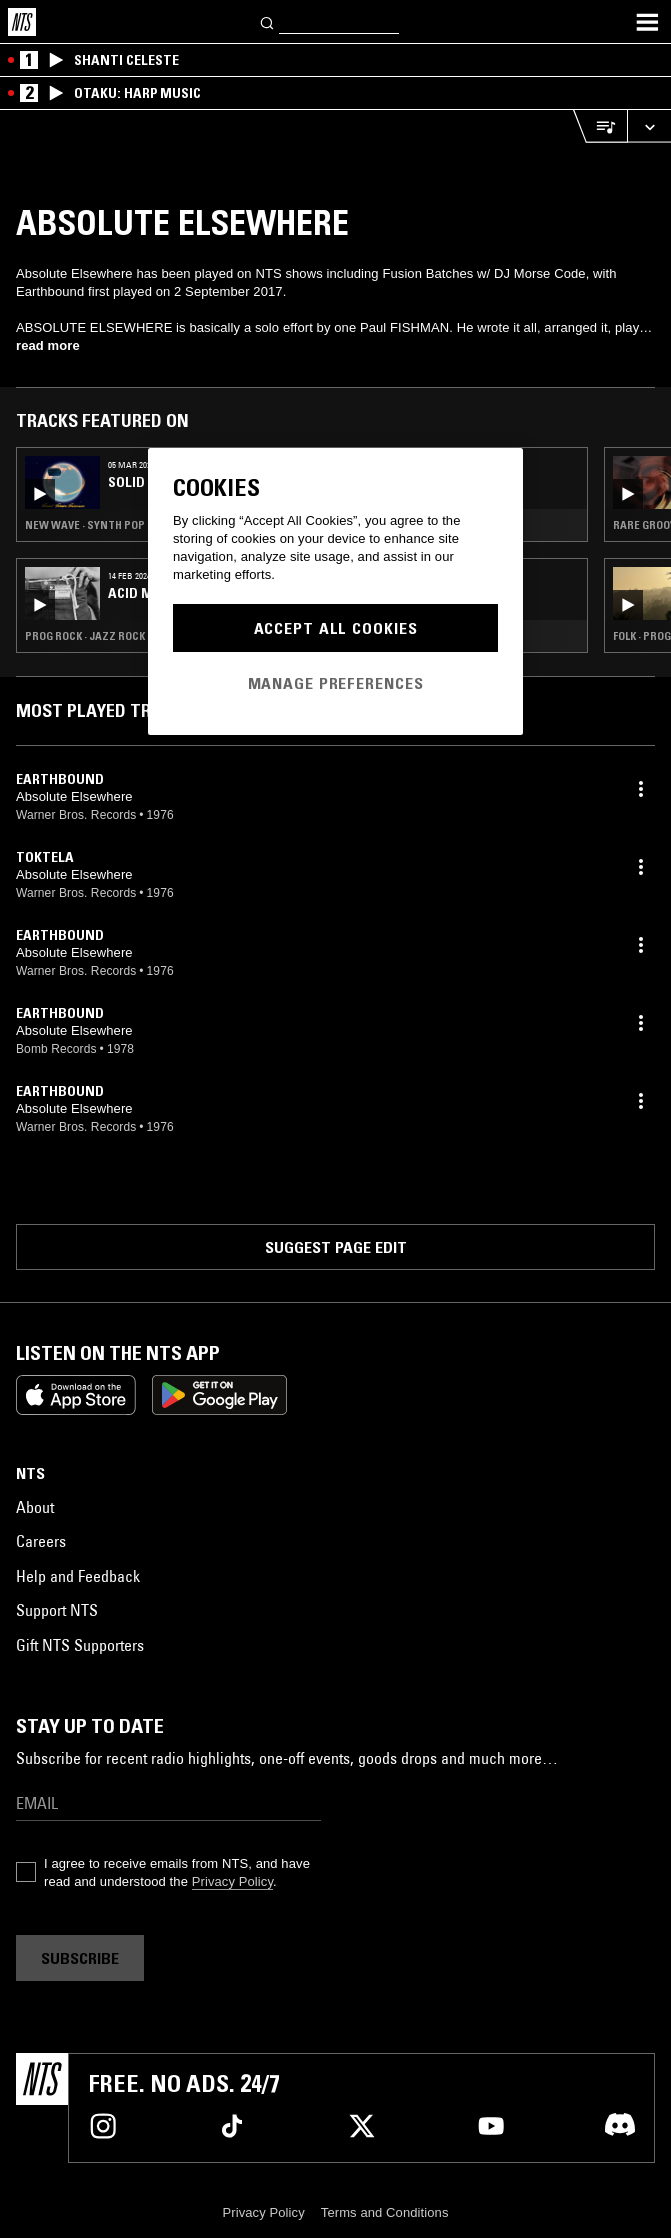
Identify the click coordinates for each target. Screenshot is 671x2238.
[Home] (22, 22)
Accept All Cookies (336, 628)
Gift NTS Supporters (80, 1645)
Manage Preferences (336, 683)
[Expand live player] (649, 126)
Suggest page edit (336, 1247)
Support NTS (57, 1610)
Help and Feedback (78, 1576)
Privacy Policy (232, 1881)
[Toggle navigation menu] (647, 22)
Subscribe (80, 1958)
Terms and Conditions (385, 2212)
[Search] (268, 21)
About (35, 1507)
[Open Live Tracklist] (600, 126)
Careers (41, 1541)
